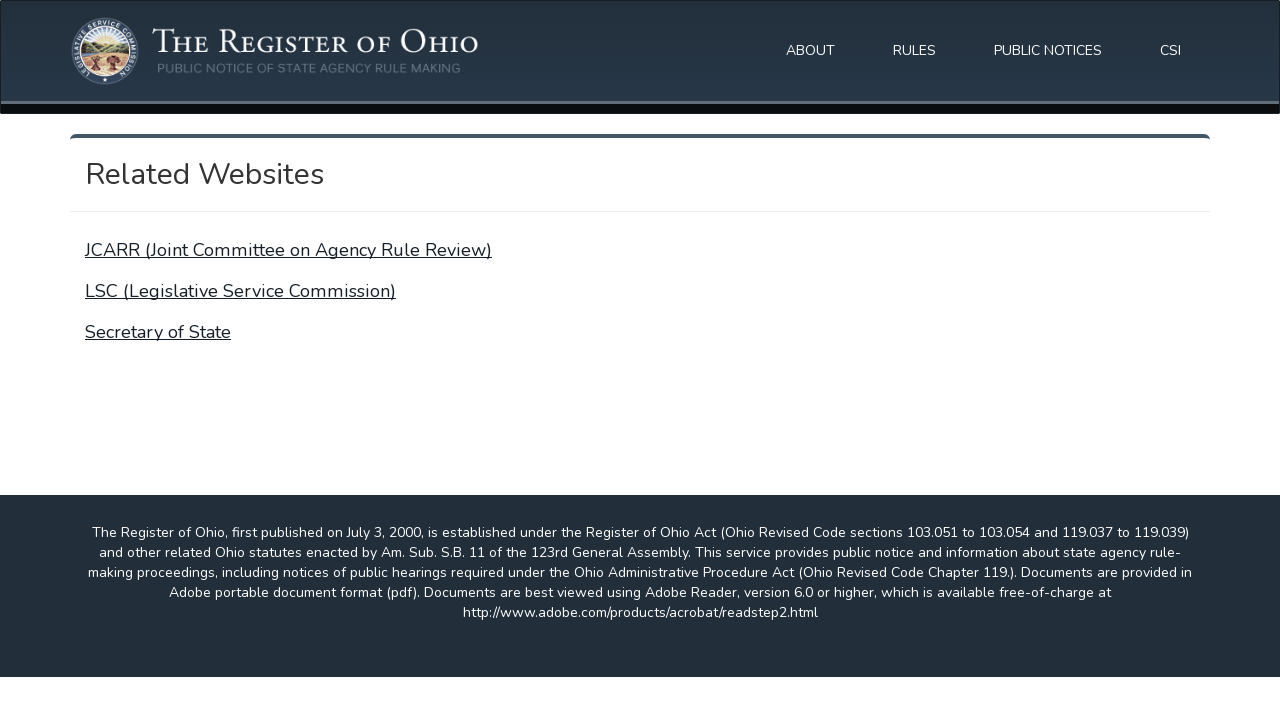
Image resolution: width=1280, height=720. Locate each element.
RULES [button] (914, 50)
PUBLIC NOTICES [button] (1048, 50)
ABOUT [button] (810, 50)
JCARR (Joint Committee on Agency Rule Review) (288, 250)
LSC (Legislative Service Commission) (240, 291)
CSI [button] (1170, 50)
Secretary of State (158, 332)
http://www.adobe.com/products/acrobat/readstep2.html (640, 612)
